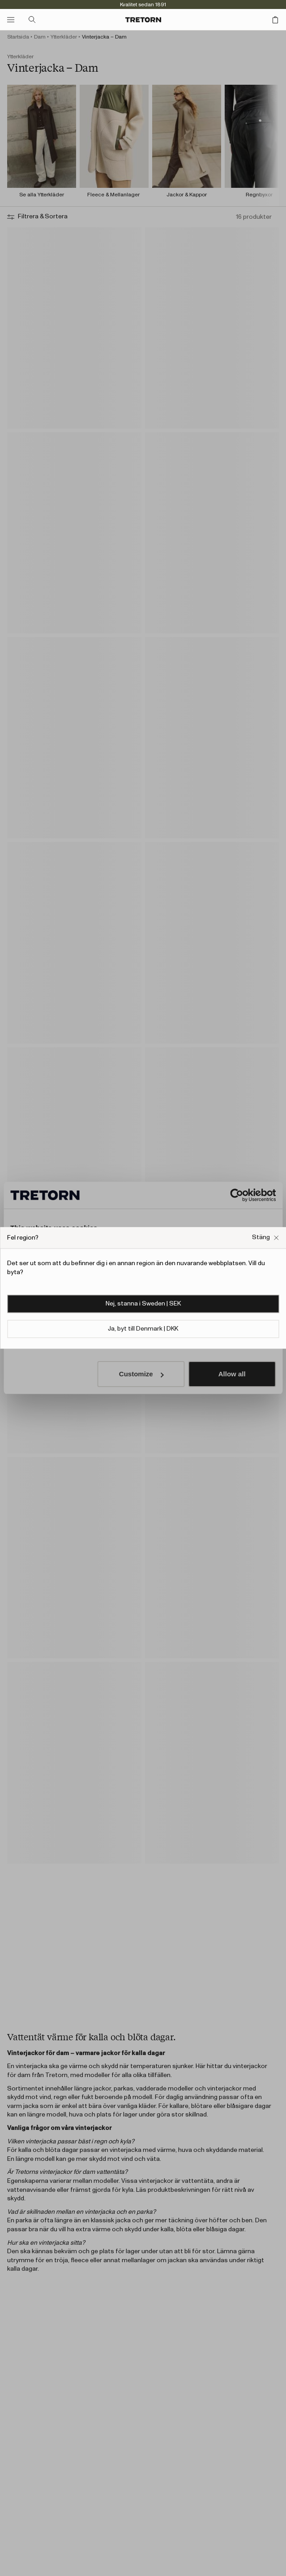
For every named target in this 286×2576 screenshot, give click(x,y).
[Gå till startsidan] (143, 20)
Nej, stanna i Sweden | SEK (143, 1304)
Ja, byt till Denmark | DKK (143, 1329)
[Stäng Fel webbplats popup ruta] (265, 1237)
